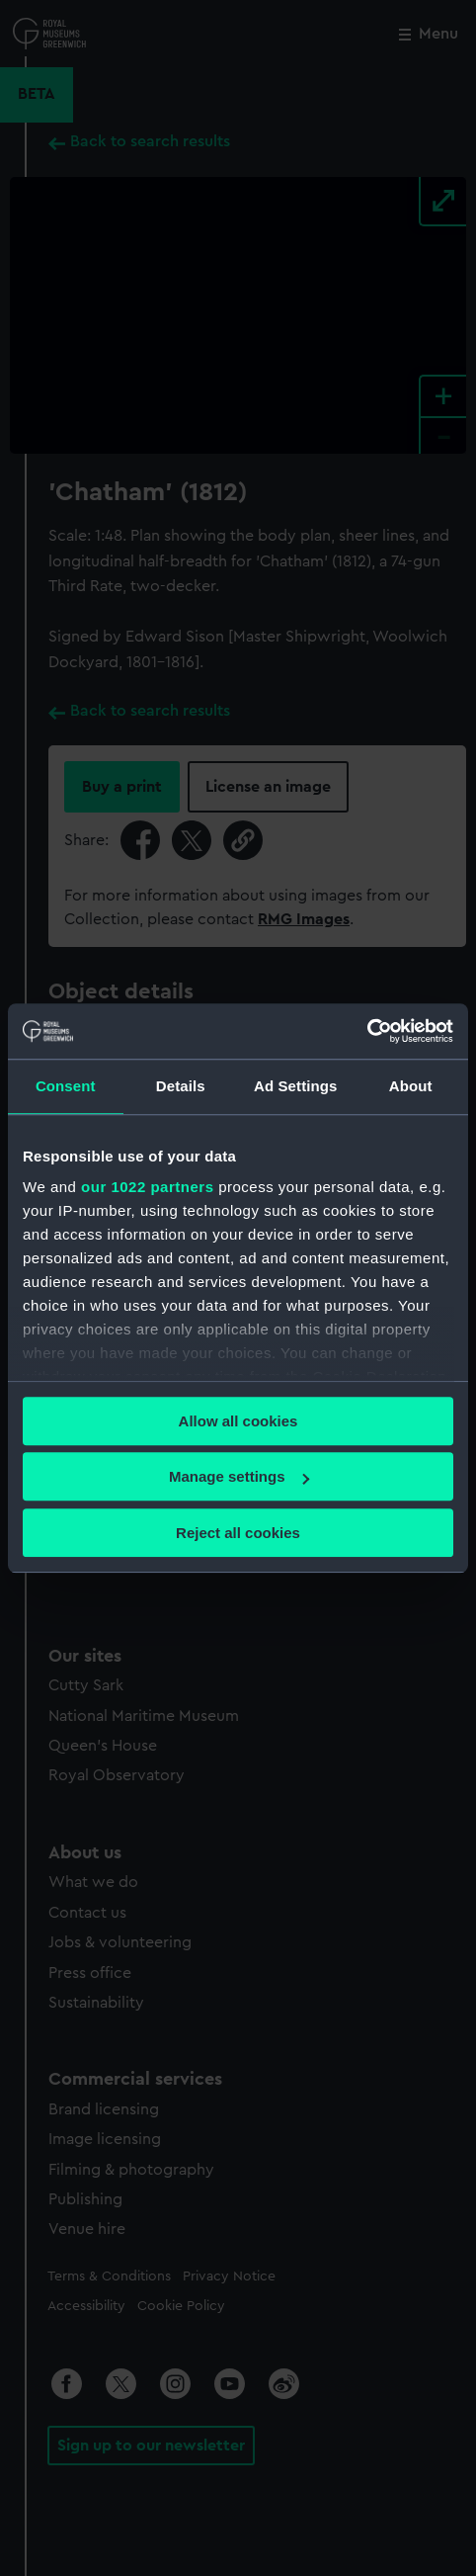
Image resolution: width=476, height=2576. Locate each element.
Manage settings (239, 1476)
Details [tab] (180, 1085)
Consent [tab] (66, 1085)
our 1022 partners (147, 1186)
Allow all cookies (238, 1421)
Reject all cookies (238, 1532)
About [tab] (411, 1085)
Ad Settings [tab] (295, 1085)
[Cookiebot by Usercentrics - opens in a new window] (366, 1031)
